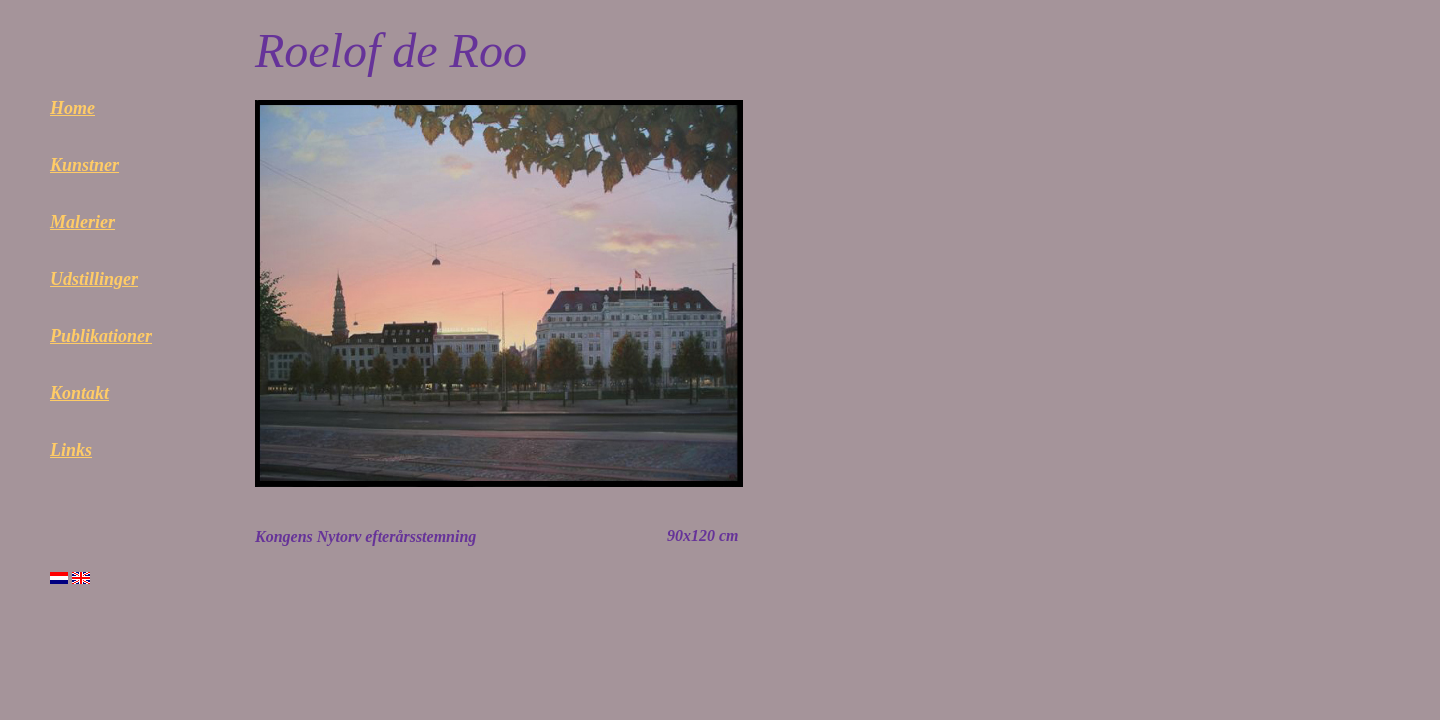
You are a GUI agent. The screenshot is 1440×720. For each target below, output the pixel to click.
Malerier (82, 222)
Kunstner (84, 165)
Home (72, 108)
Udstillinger (94, 279)
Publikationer (101, 336)
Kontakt (79, 393)
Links (71, 450)
